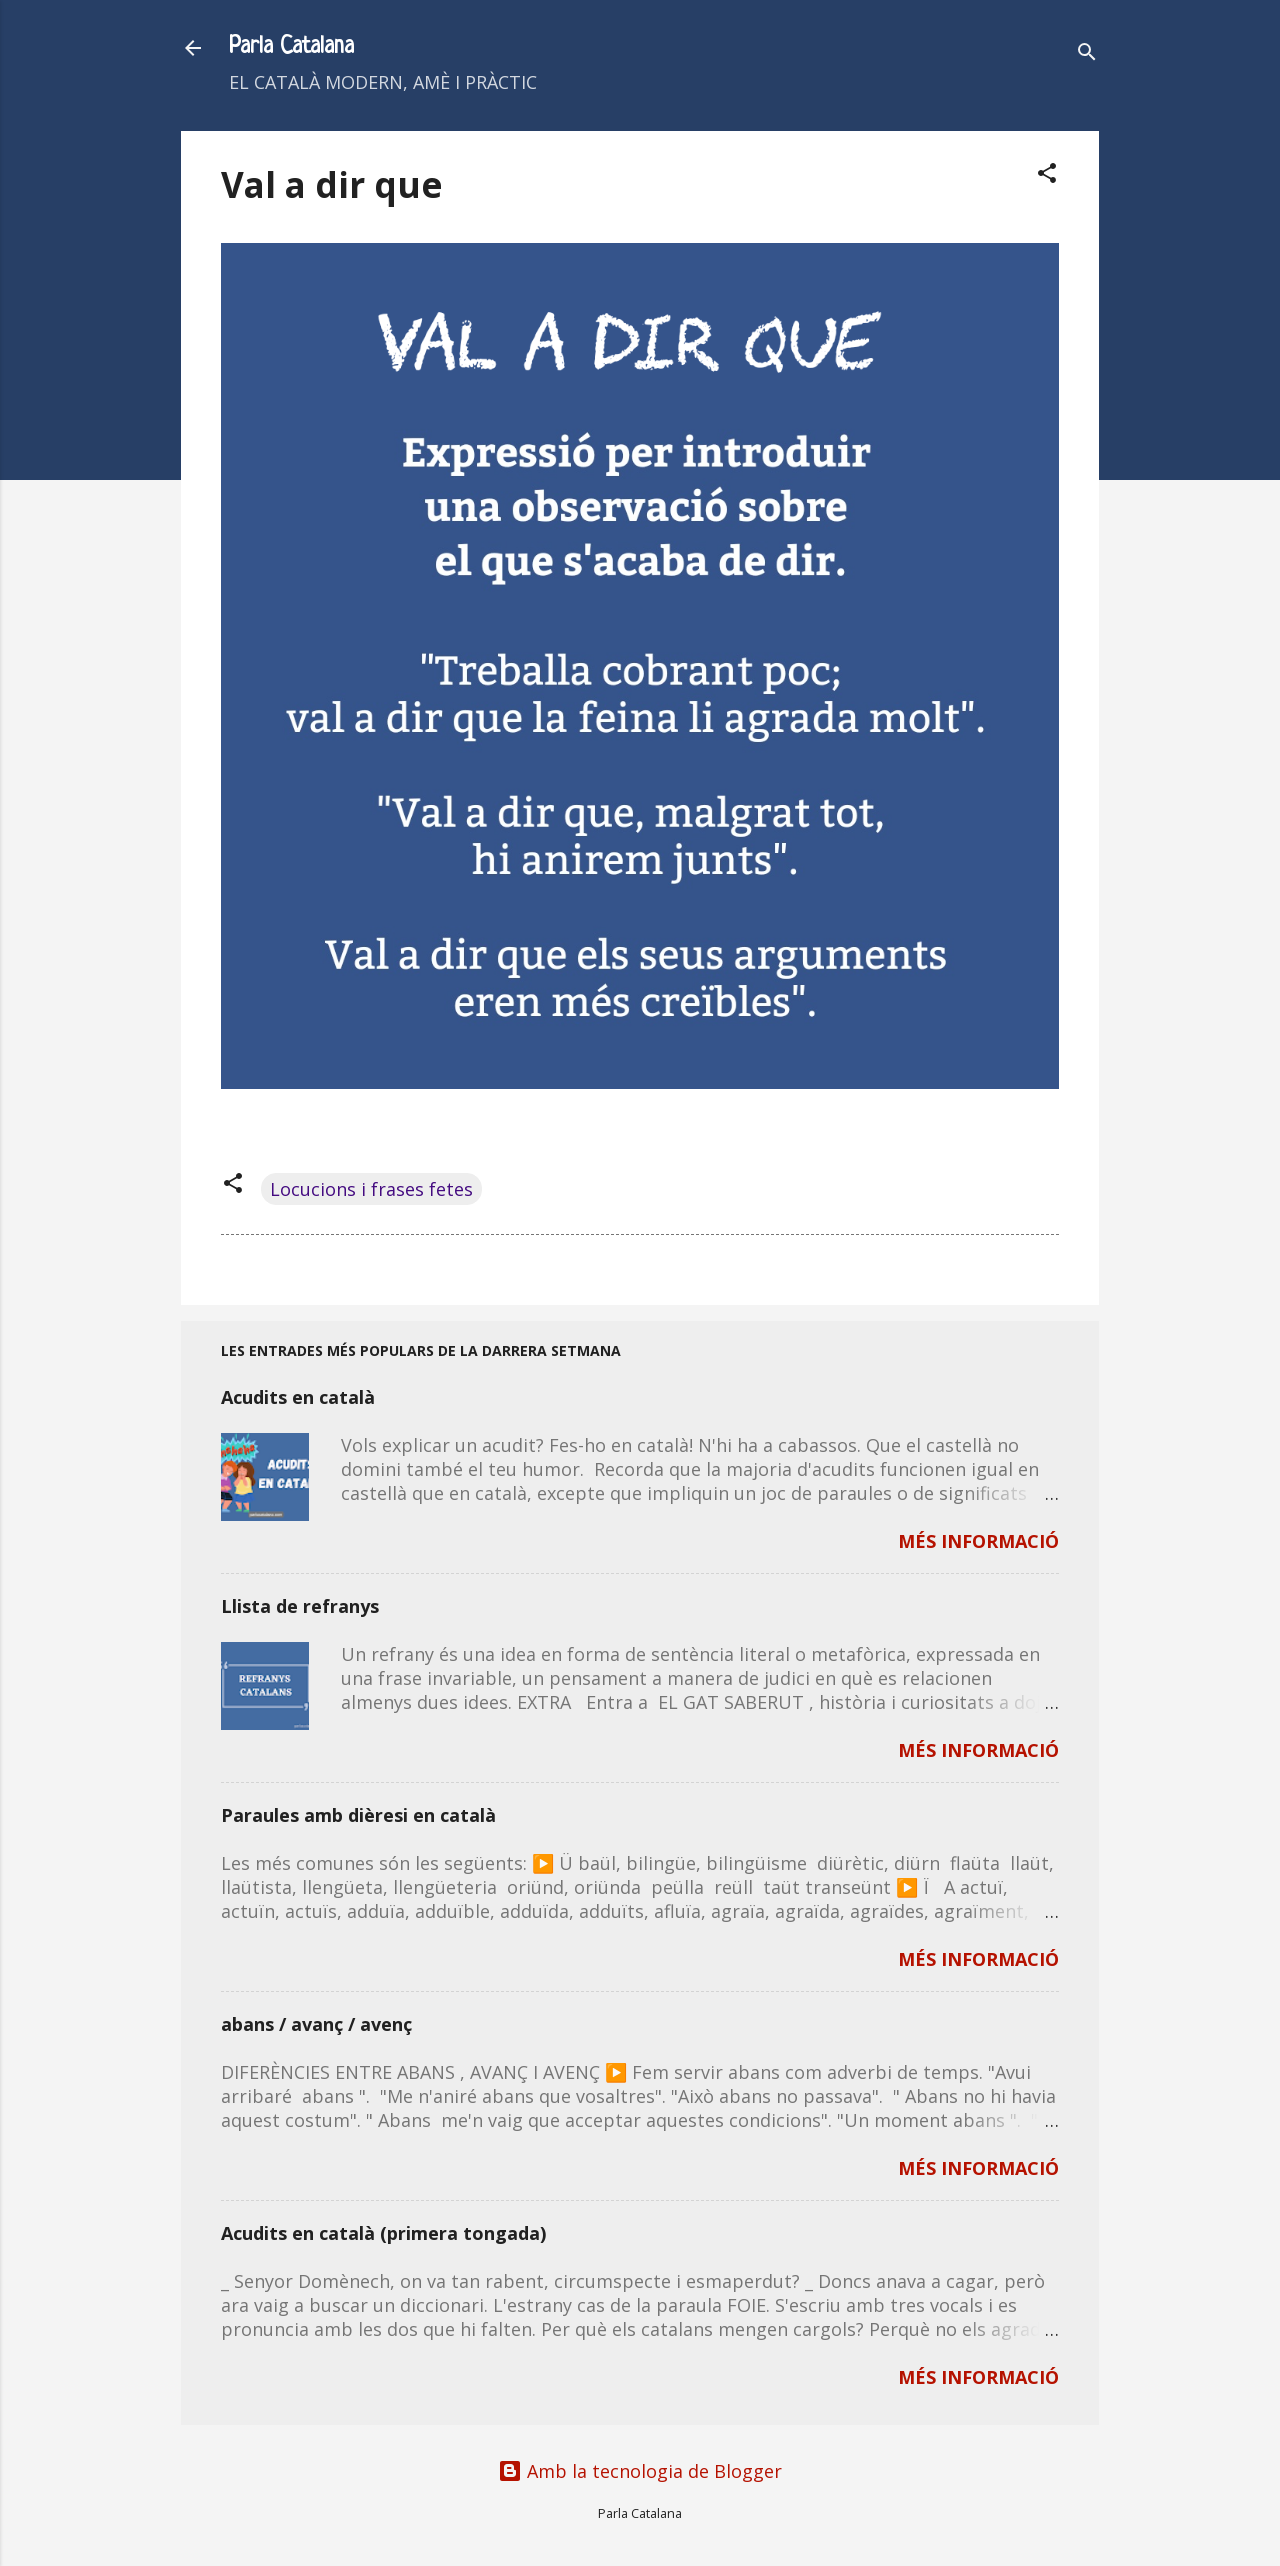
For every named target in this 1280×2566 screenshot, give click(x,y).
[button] (1047, 175)
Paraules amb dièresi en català (358, 1815)
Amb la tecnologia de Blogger (640, 2471)
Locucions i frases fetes (371, 1189)
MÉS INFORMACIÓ (978, 1541)
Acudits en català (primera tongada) (383, 2233)
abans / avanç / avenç (316, 2024)
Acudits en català (298, 1397)
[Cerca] (1087, 54)
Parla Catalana (291, 47)
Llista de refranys (300, 1606)
